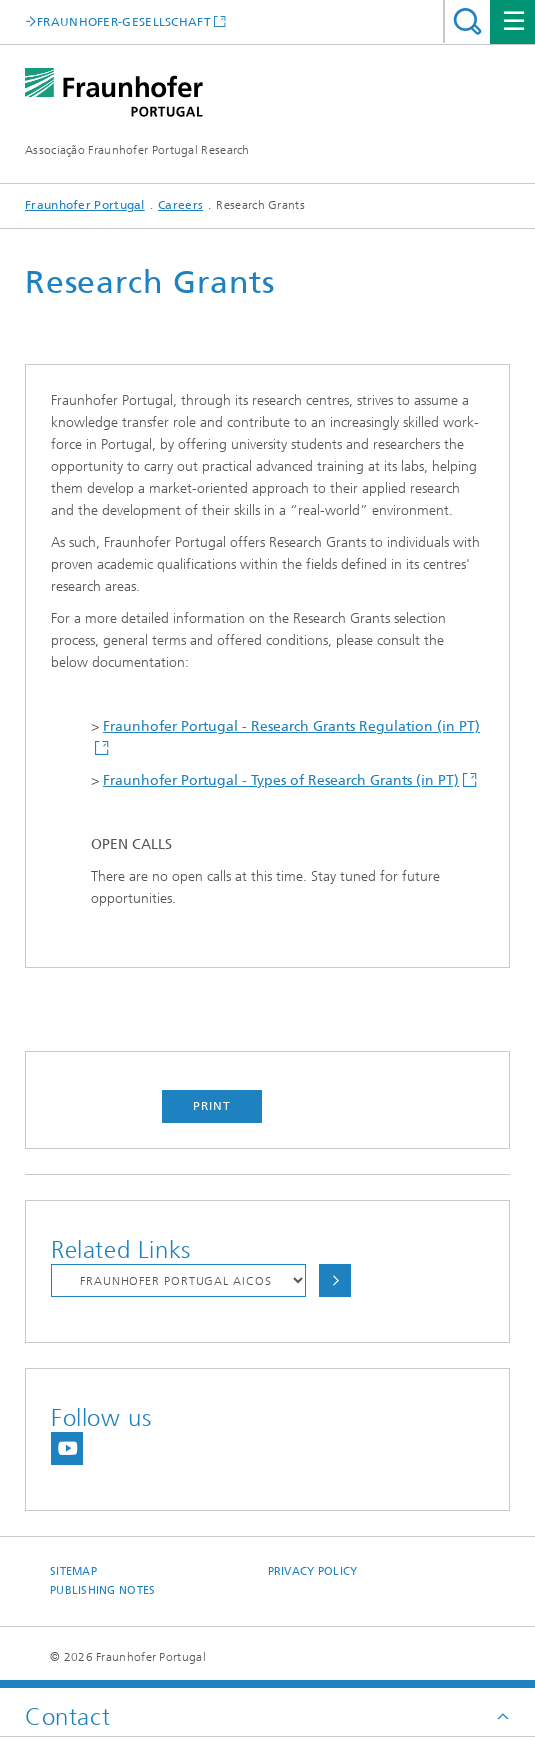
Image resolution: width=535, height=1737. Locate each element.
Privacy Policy (313, 1571)
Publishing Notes (102, 1590)
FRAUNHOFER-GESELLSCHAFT (124, 21)
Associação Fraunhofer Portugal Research (137, 150)
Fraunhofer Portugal (85, 205)
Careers (180, 205)
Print (212, 1106)
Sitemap (73, 1571)
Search (467, 21)
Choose (335, 1280)
